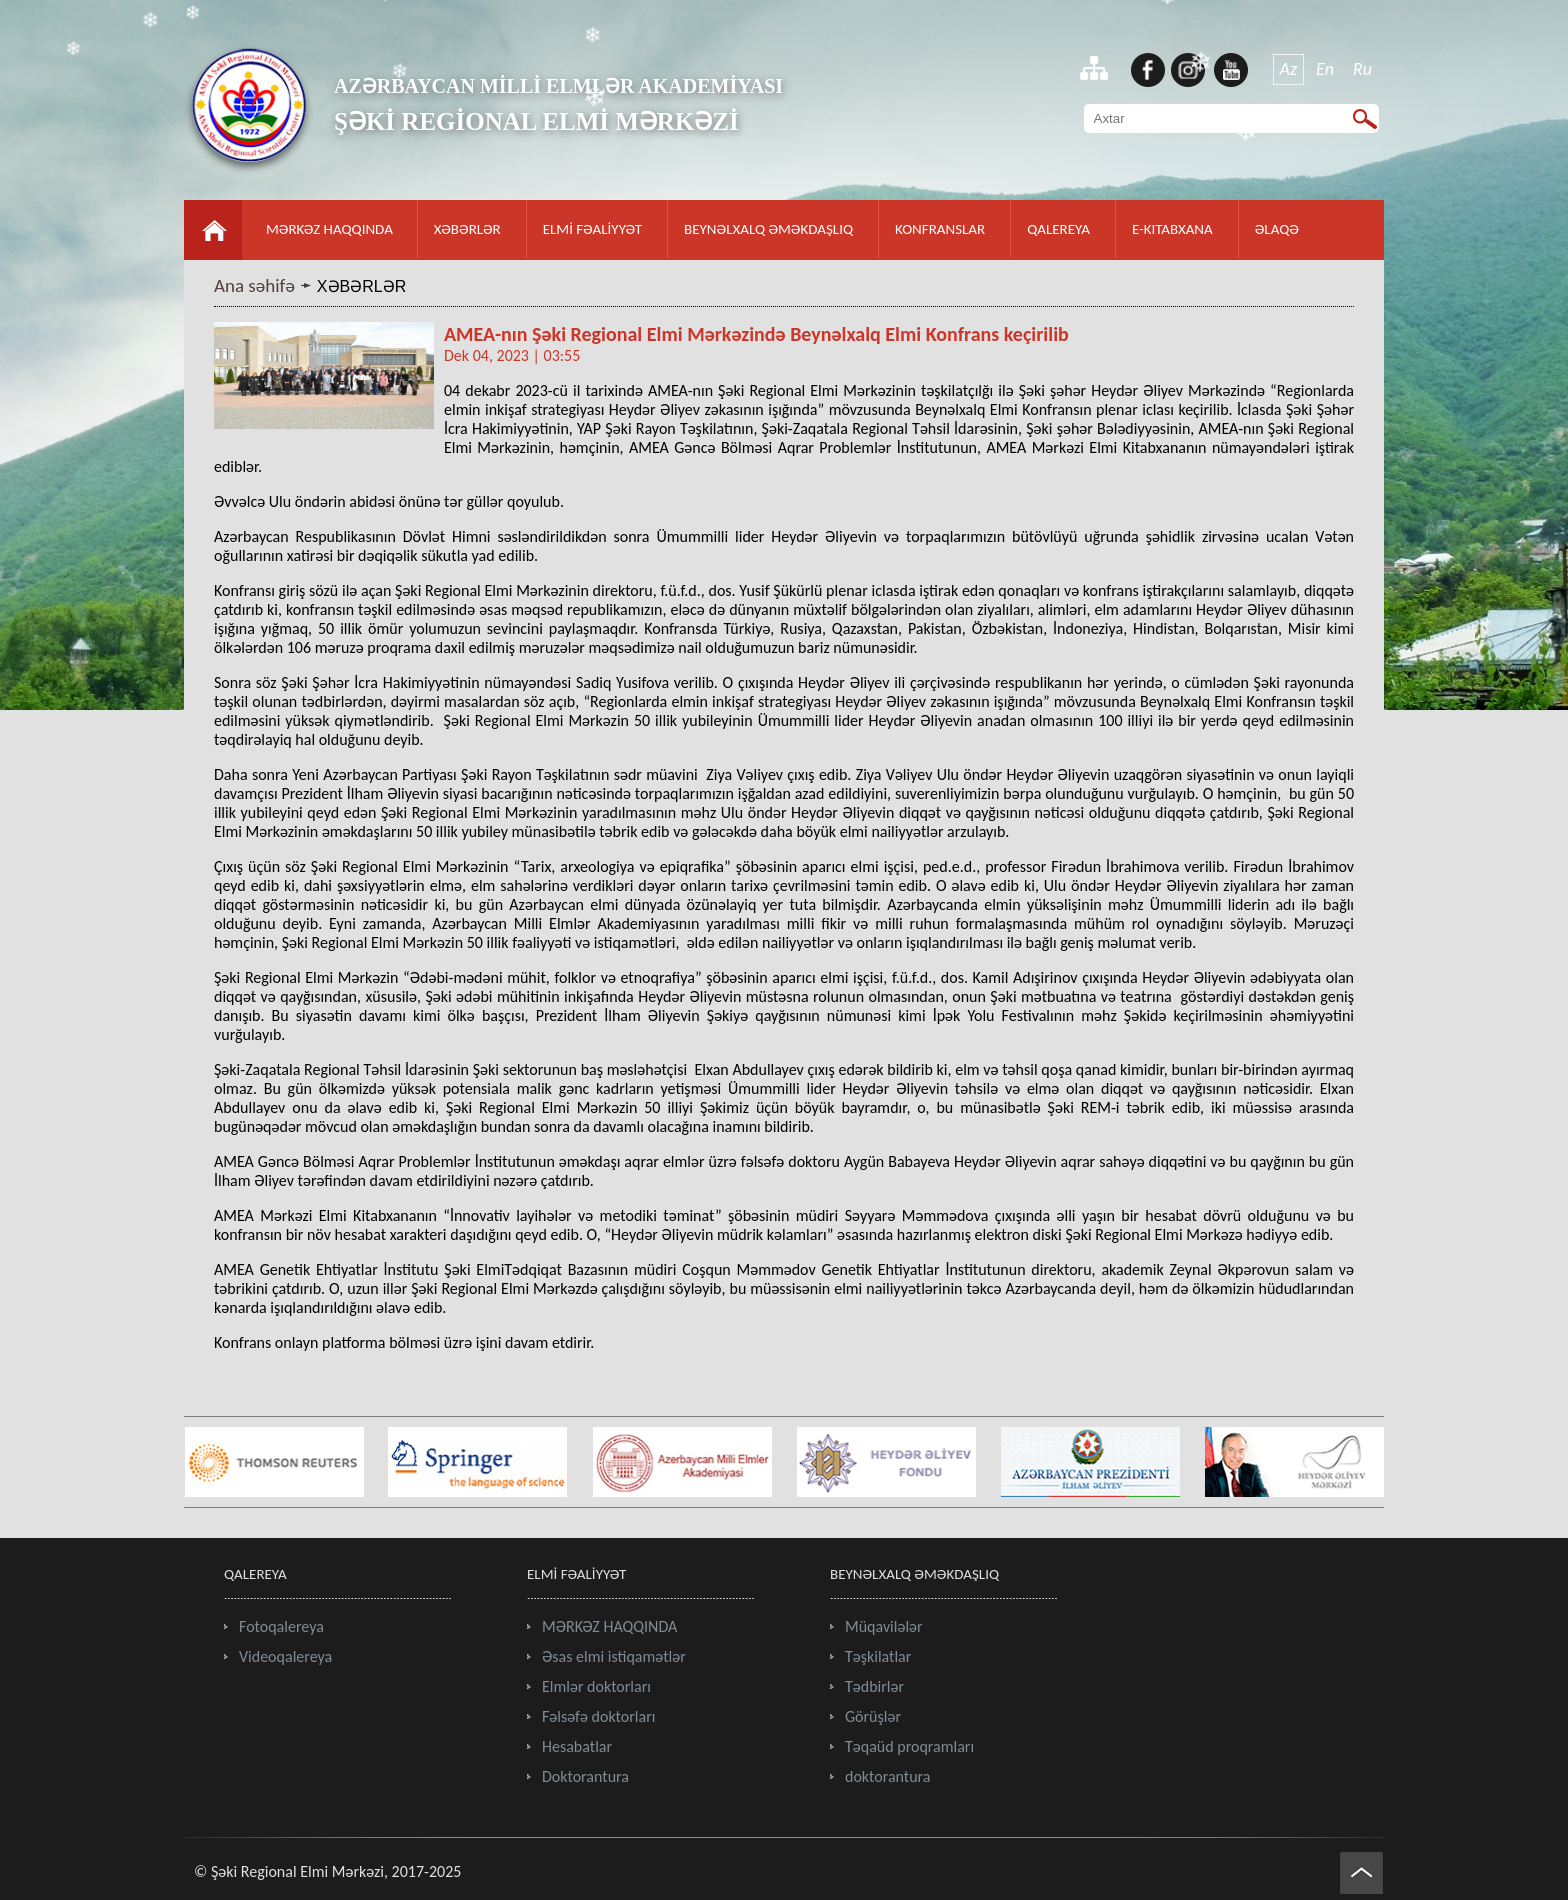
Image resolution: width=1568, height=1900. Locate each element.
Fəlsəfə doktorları (598, 1716)
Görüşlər (873, 1716)
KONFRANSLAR (940, 229)
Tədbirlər (874, 1686)
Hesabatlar (577, 1746)
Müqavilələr (884, 1626)
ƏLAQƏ (1277, 229)
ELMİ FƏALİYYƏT (592, 229)
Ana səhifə (254, 285)
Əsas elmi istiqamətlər (614, 1656)
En (1325, 69)
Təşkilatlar (878, 1656)
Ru (1362, 69)
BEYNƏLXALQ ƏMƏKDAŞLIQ (768, 229)
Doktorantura (585, 1776)
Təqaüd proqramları (909, 1746)
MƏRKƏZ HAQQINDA (329, 229)
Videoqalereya (285, 1656)
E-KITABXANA (1172, 229)
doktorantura (888, 1776)
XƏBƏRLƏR (467, 229)
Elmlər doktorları (596, 1686)
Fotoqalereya (281, 1626)
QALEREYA (1058, 229)
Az (1289, 69)
